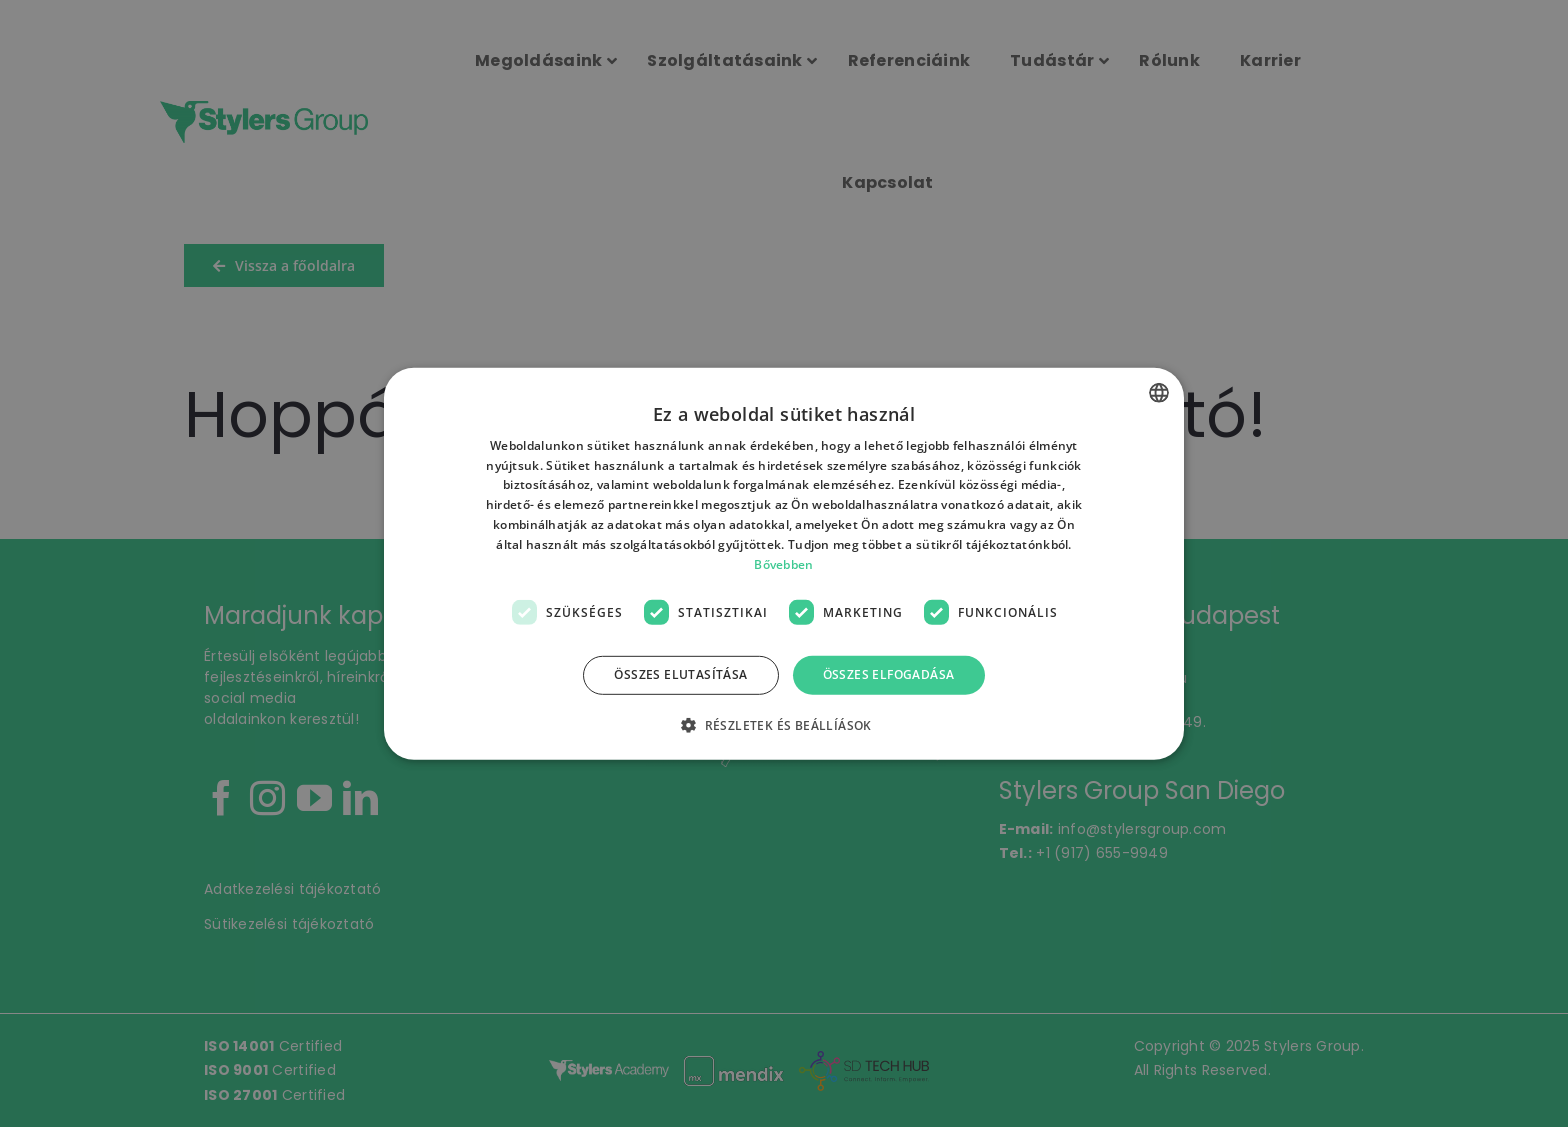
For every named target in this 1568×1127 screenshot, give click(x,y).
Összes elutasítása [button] (680, 674)
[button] (784, 725)
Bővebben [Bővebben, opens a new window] (783, 563)
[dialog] (784, 563)
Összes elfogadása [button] (889, 674)
